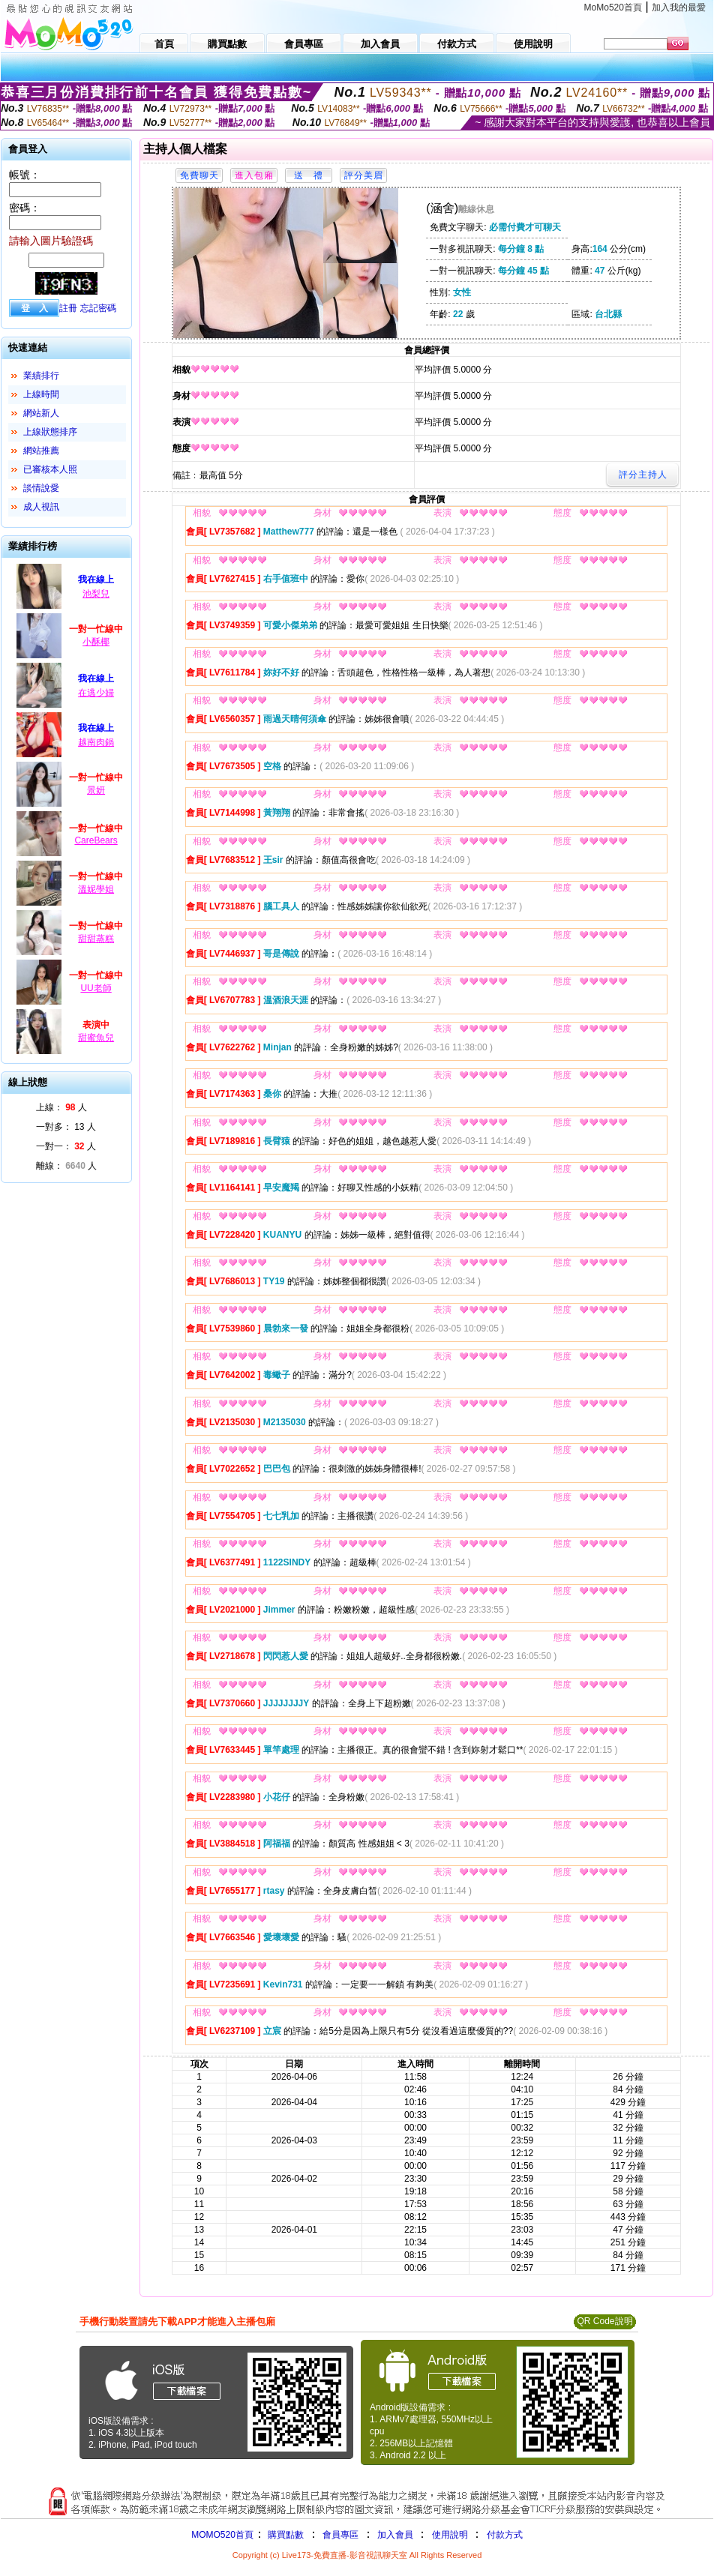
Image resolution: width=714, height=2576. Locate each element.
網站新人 (41, 413)
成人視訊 (41, 507)
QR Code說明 (604, 2321)
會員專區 (340, 2535)
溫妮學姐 (96, 889)
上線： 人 (61, 1107)
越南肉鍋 (96, 742)
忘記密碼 (98, 308)
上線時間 (41, 394)
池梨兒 (96, 594)
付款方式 (505, 2535)
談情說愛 (41, 488)
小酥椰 (96, 642)
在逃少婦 (96, 692)
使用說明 (450, 2535)
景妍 (96, 790)
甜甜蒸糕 (96, 938)
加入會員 (395, 2535)
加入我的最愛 (679, 7)
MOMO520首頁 (222, 2535)
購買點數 (285, 2535)
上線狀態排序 (50, 432)
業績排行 (41, 375)
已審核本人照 (50, 469)
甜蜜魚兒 (96, 1037)
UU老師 (95, 988)
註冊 (68, 308)
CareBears (95, 840)
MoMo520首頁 (613, 7)
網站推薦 (41, 450)
